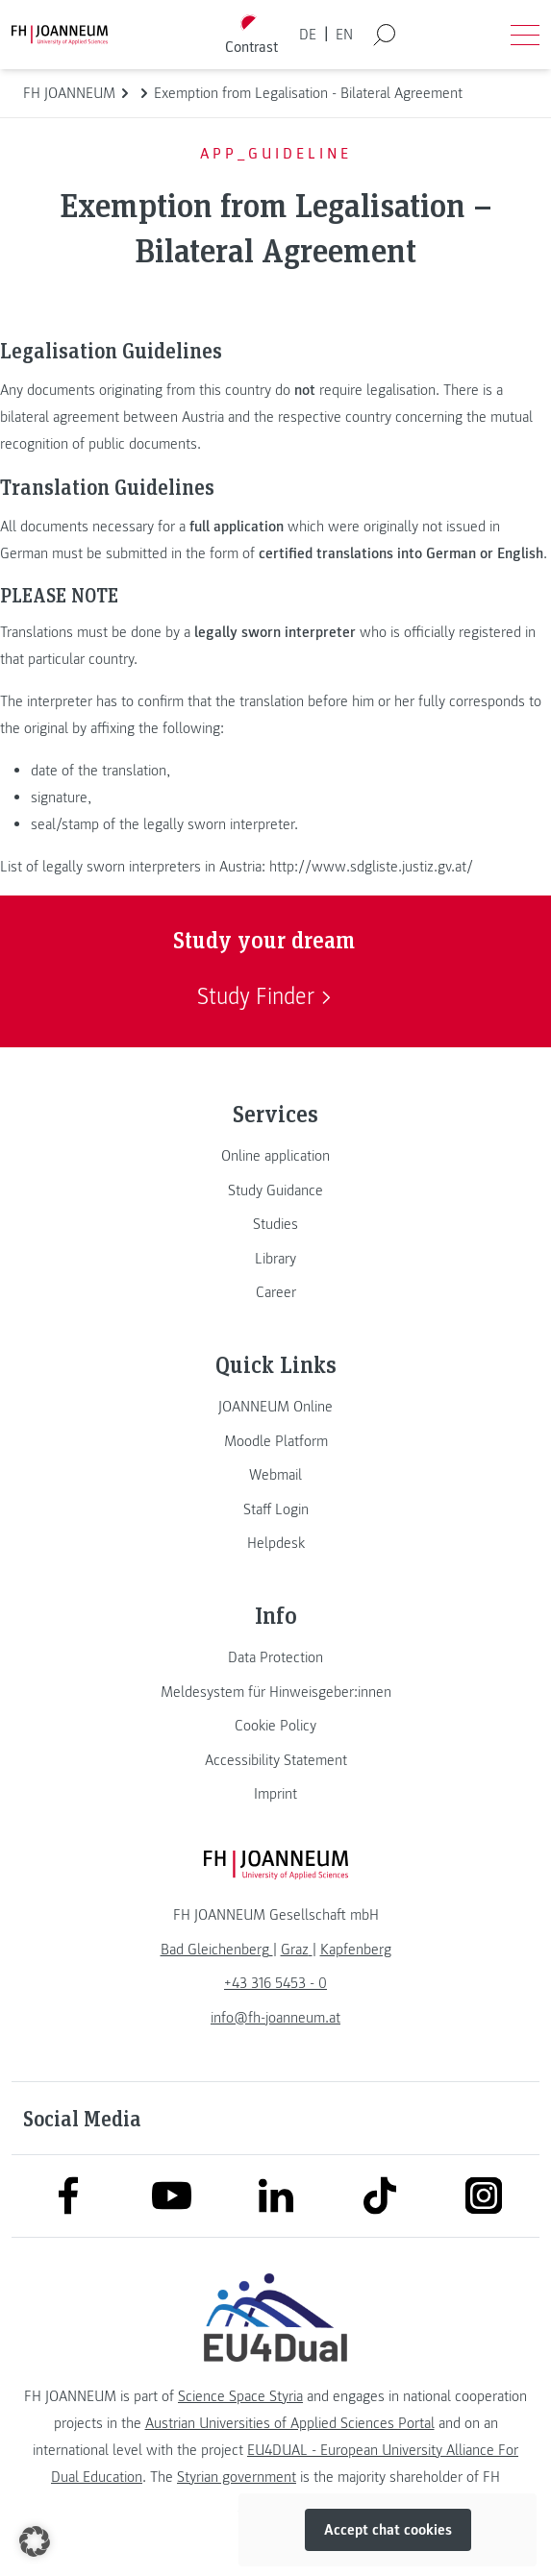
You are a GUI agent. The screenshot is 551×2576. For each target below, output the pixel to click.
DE (307, 34)
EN (344, 34)
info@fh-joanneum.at (275, 2017)
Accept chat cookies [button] (388, 2529)
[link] (275, 1155)
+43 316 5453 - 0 (275, 1983)
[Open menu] (525, 34)
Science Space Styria (240, 2396)
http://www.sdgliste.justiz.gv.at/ (371, 866)
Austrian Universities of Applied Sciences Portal (290, 2423)
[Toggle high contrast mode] (251, 35)
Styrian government (236, 2477)
